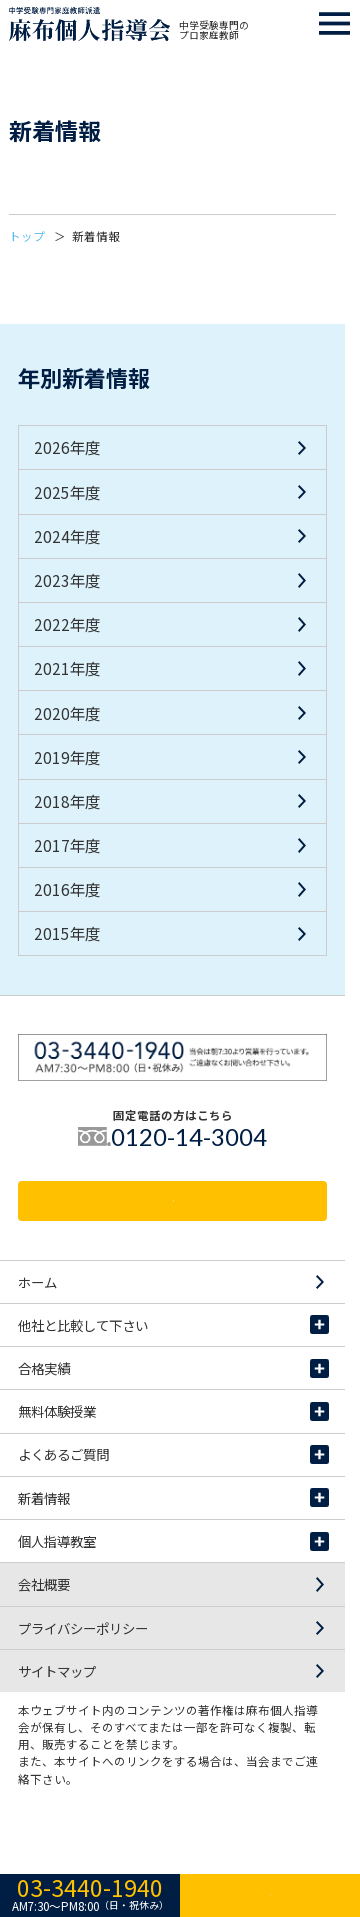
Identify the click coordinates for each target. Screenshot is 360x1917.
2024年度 (67, 536)
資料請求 (173, 1201)
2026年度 (67, 447)
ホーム (173, 1282)
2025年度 (67, 492)
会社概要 (173, 1584)
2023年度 (67, 580)
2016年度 (67, 889)
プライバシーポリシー (173, 1628)
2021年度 (67, 668)
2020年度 (67, 713)
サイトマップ (173, 1671)
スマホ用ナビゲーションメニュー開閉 (335, 24)
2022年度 (67, 624)
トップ (27, 236)
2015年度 (67, 933)
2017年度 (67, 845)
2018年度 (67, 801)
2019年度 (67, 757)
